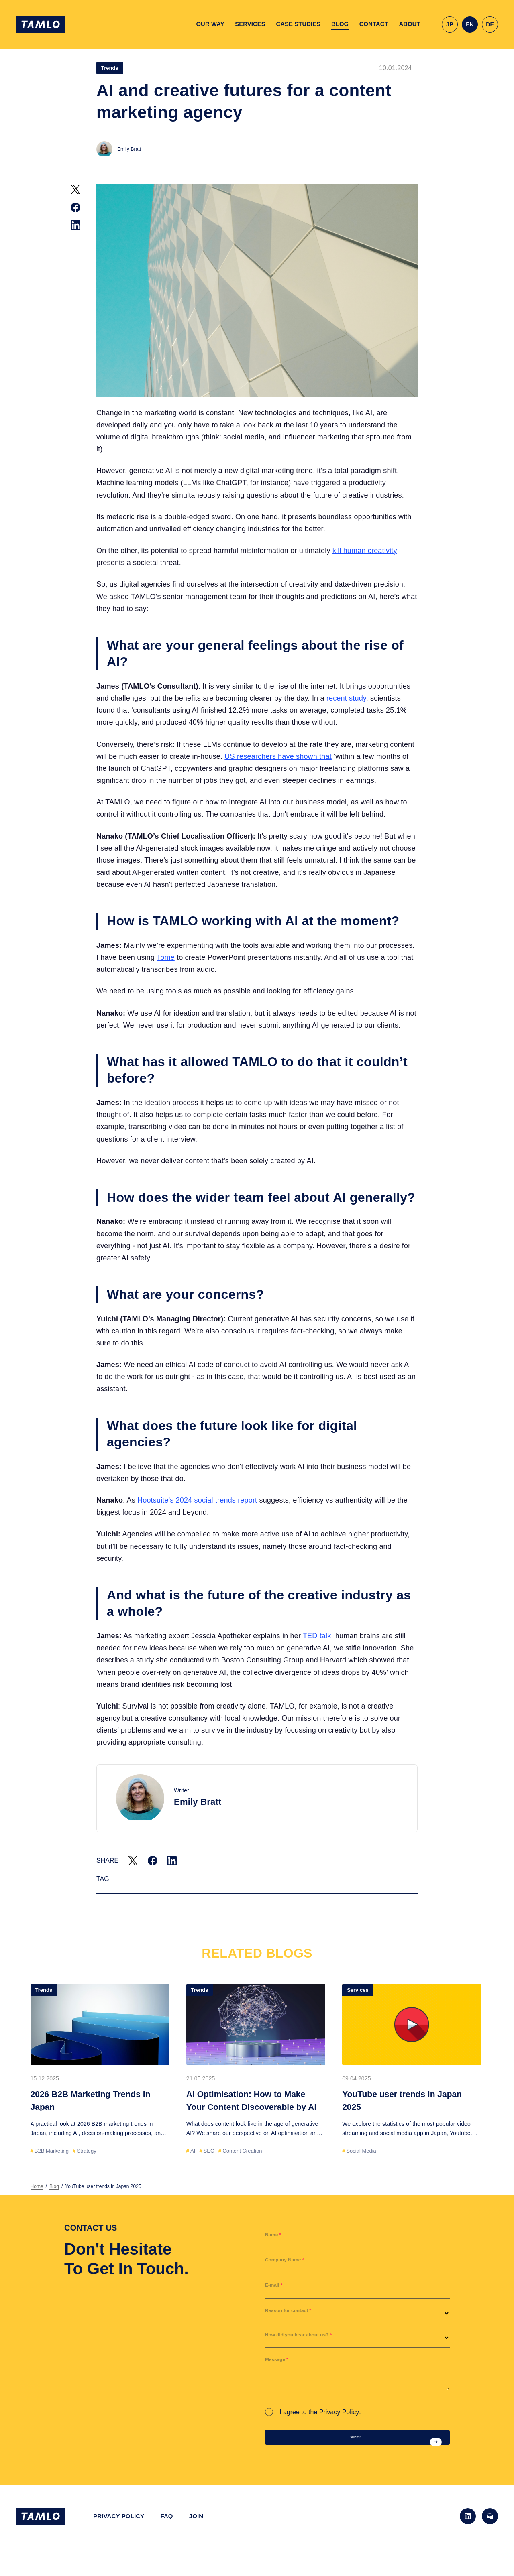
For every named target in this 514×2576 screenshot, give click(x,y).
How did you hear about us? (310, 2337)
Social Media (361, 2151)
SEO (209, 2151)
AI (192, 2151)
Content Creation (242, 2151)
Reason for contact (296, 2313)
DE (490, 24)
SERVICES (250, 24)
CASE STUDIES (298, 24)
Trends (109, 68)
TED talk (317, 1636)
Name (276, 2237)
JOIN (196, 2524)
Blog (54, 2186)
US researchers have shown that (278, 756)
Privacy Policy (339, 2412)
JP (449, 24)
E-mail (277, 2288)
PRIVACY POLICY (118, 2524)
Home (37, 2186)
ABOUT (409, 24)
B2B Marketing (52, 2151)
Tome (166, 957)
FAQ (166, 2524)
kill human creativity (364, 550)
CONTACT (373, 24)
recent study (346, 698)
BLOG (340, 24)
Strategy (86, 2151)
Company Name (291, 2262)
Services (358, 1990)
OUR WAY (210, 24)
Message (280, 2362)
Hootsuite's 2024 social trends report (197, 1500)
